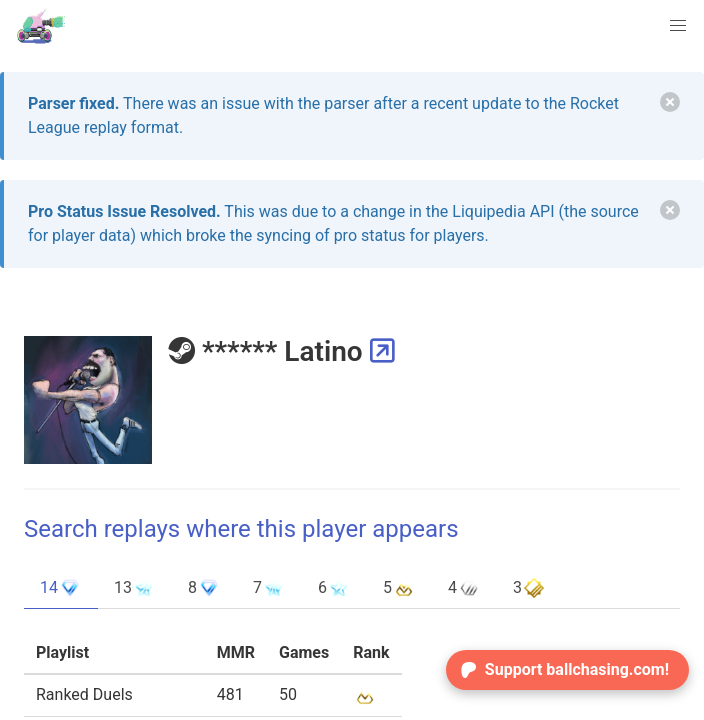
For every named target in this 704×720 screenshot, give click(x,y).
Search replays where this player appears (241, 529)
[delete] (670, 102)
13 (135, 588)
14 (61, 588)
